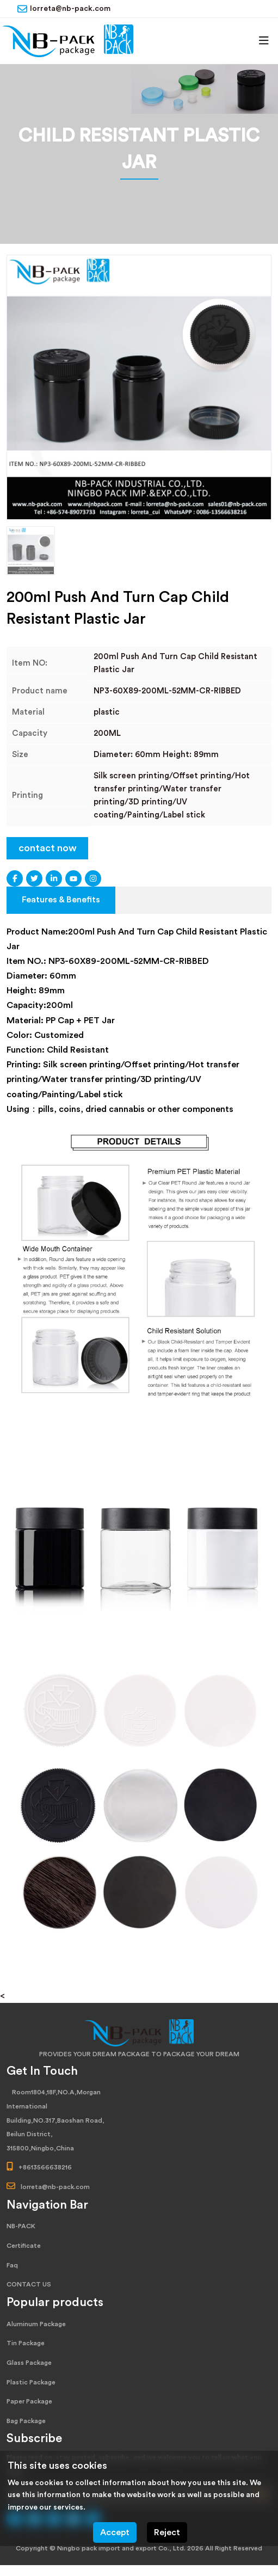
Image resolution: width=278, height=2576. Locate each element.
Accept (114, 2532)
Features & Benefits (61, 899)
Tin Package (26, 2343)
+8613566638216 (45, 2167)
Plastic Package (31, 2382)
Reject (167, 2532)
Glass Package (29, 2362)
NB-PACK (21, 2226)
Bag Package (26, 2421)
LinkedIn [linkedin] (54, 878)
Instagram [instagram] (93, 878)
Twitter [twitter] (34, 878)
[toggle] (264, 41)
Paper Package (29, 2401)
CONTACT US (29, 2284)
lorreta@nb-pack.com (70, 9)
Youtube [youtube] (73, 878)
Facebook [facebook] (15, 878)
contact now (47, 848)
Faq (12, 2265)
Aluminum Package (36, 2324)
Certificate (24, 2245)
